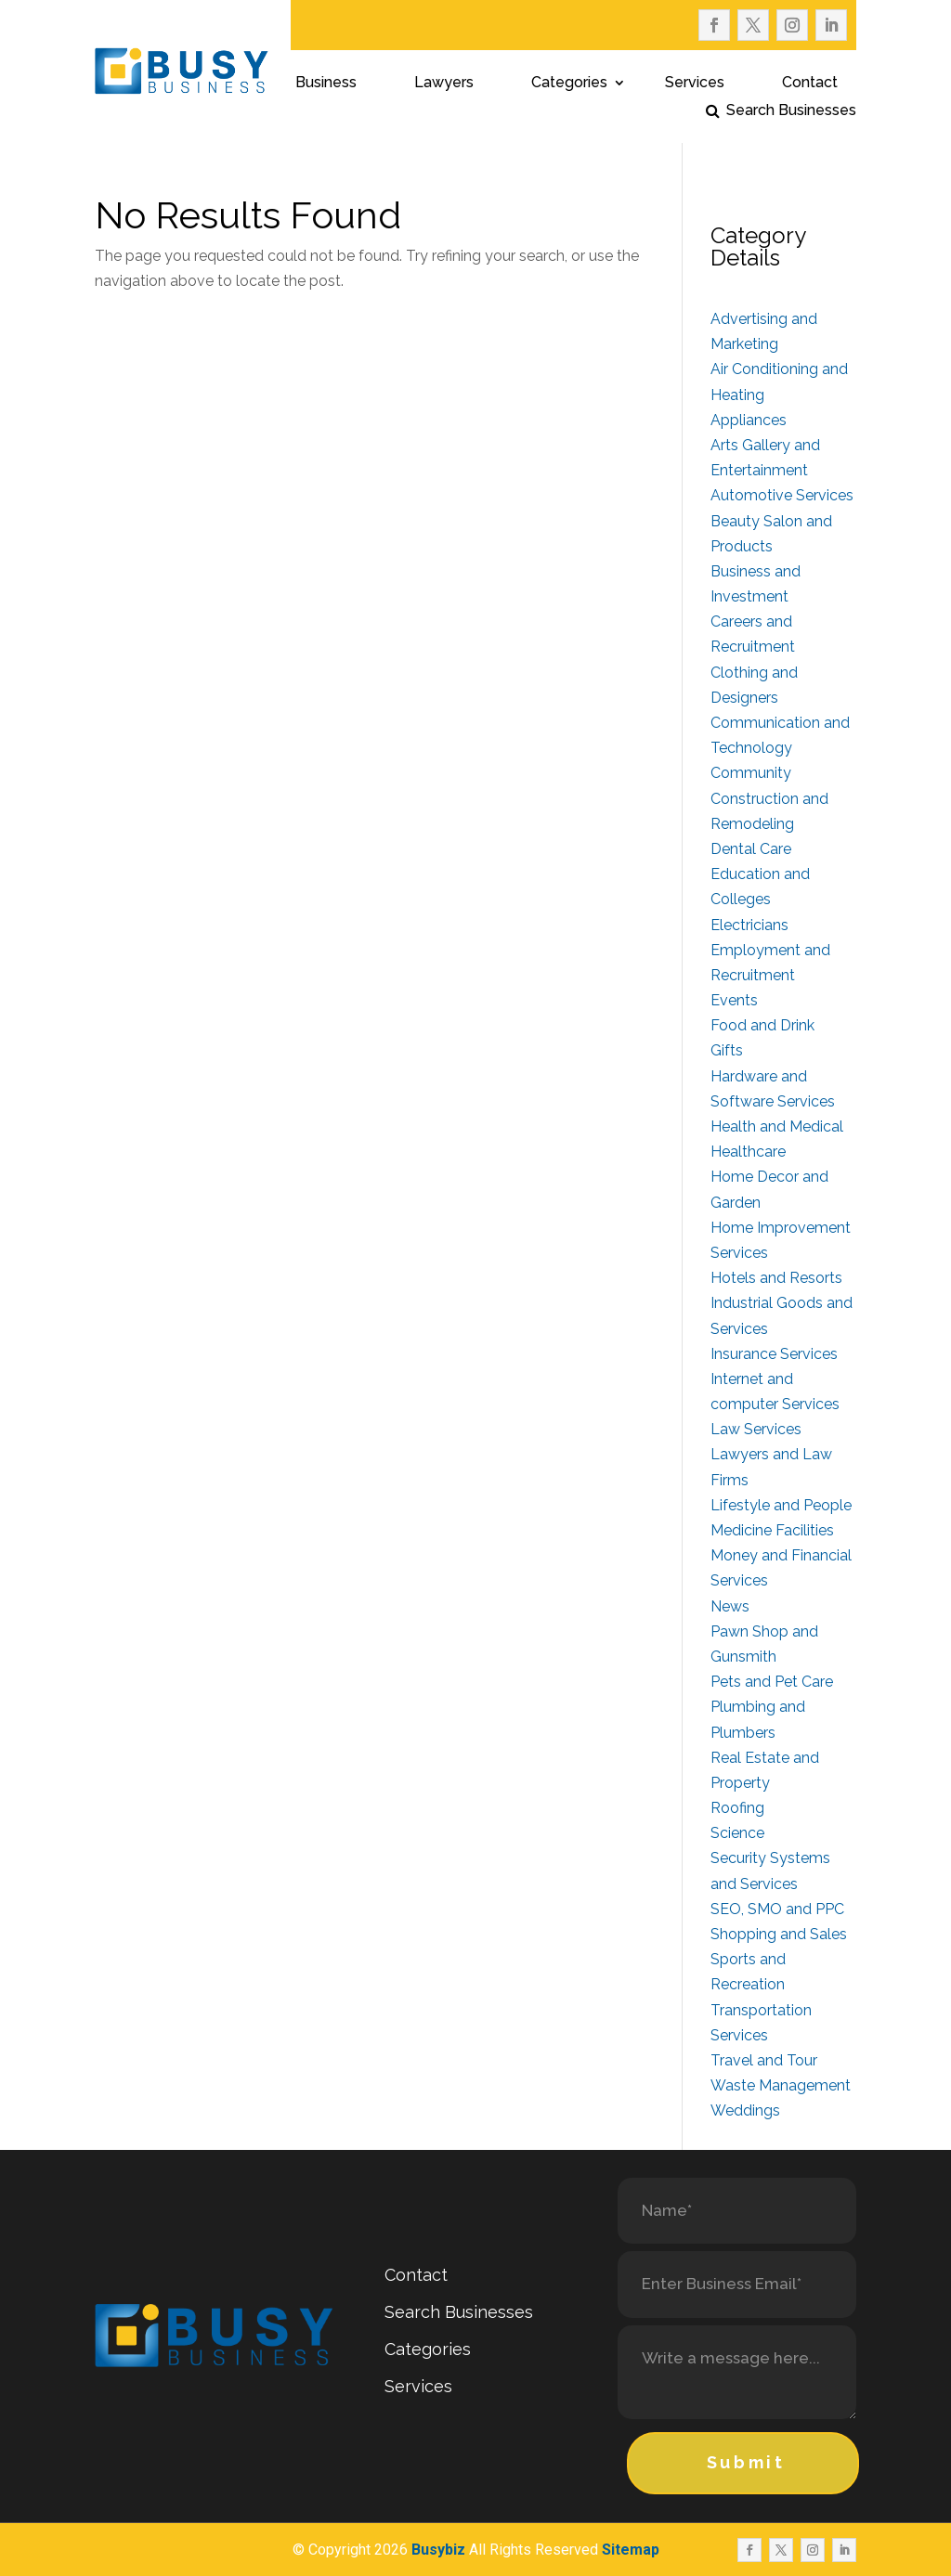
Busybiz (438, 2549)
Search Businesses (791, 111)
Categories (569, 83)
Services (694, 83)
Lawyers (444, 83)
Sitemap (630, 2549)
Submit (746, 2462)
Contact (810, 83)
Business (326, 83)
